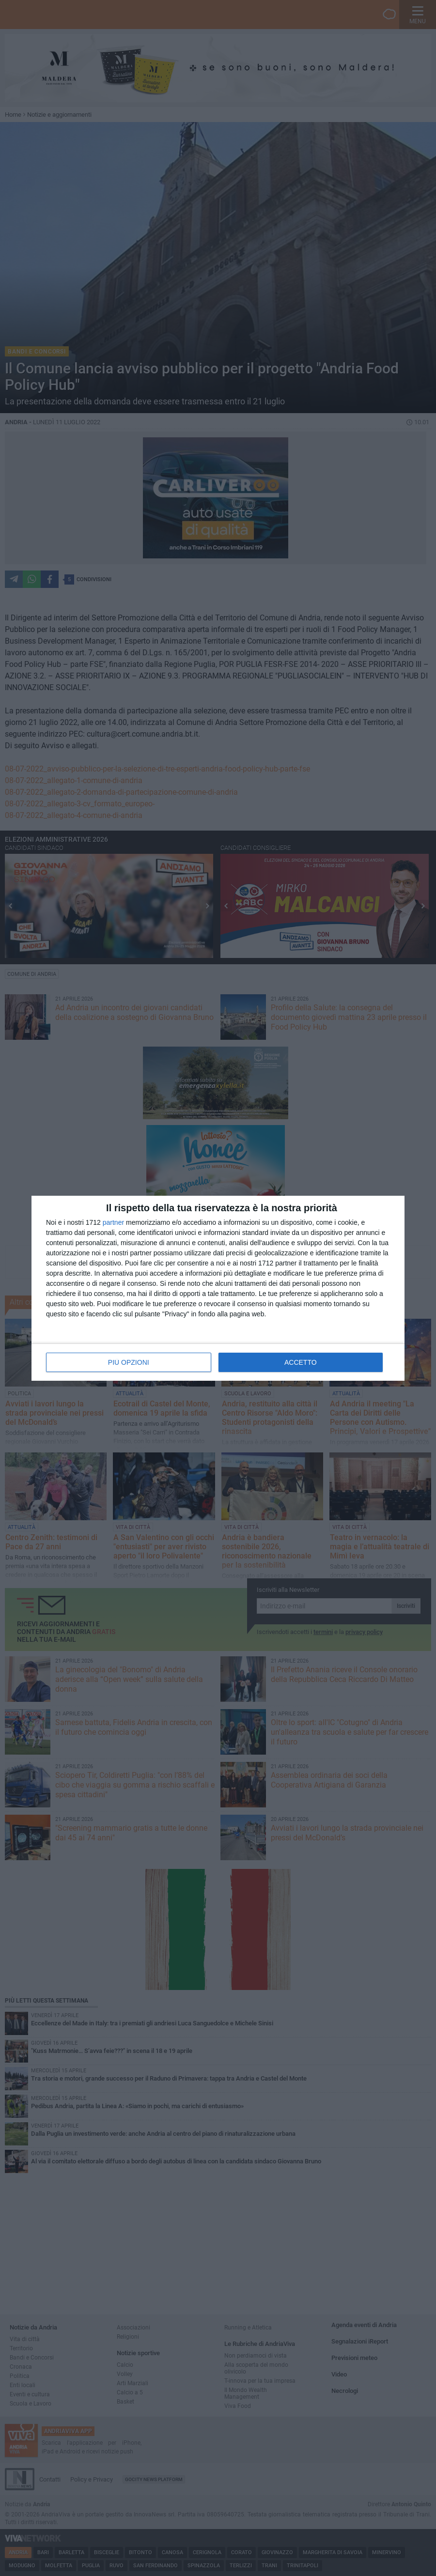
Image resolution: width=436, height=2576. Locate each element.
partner (113, 1222)
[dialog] (218, 1288)
